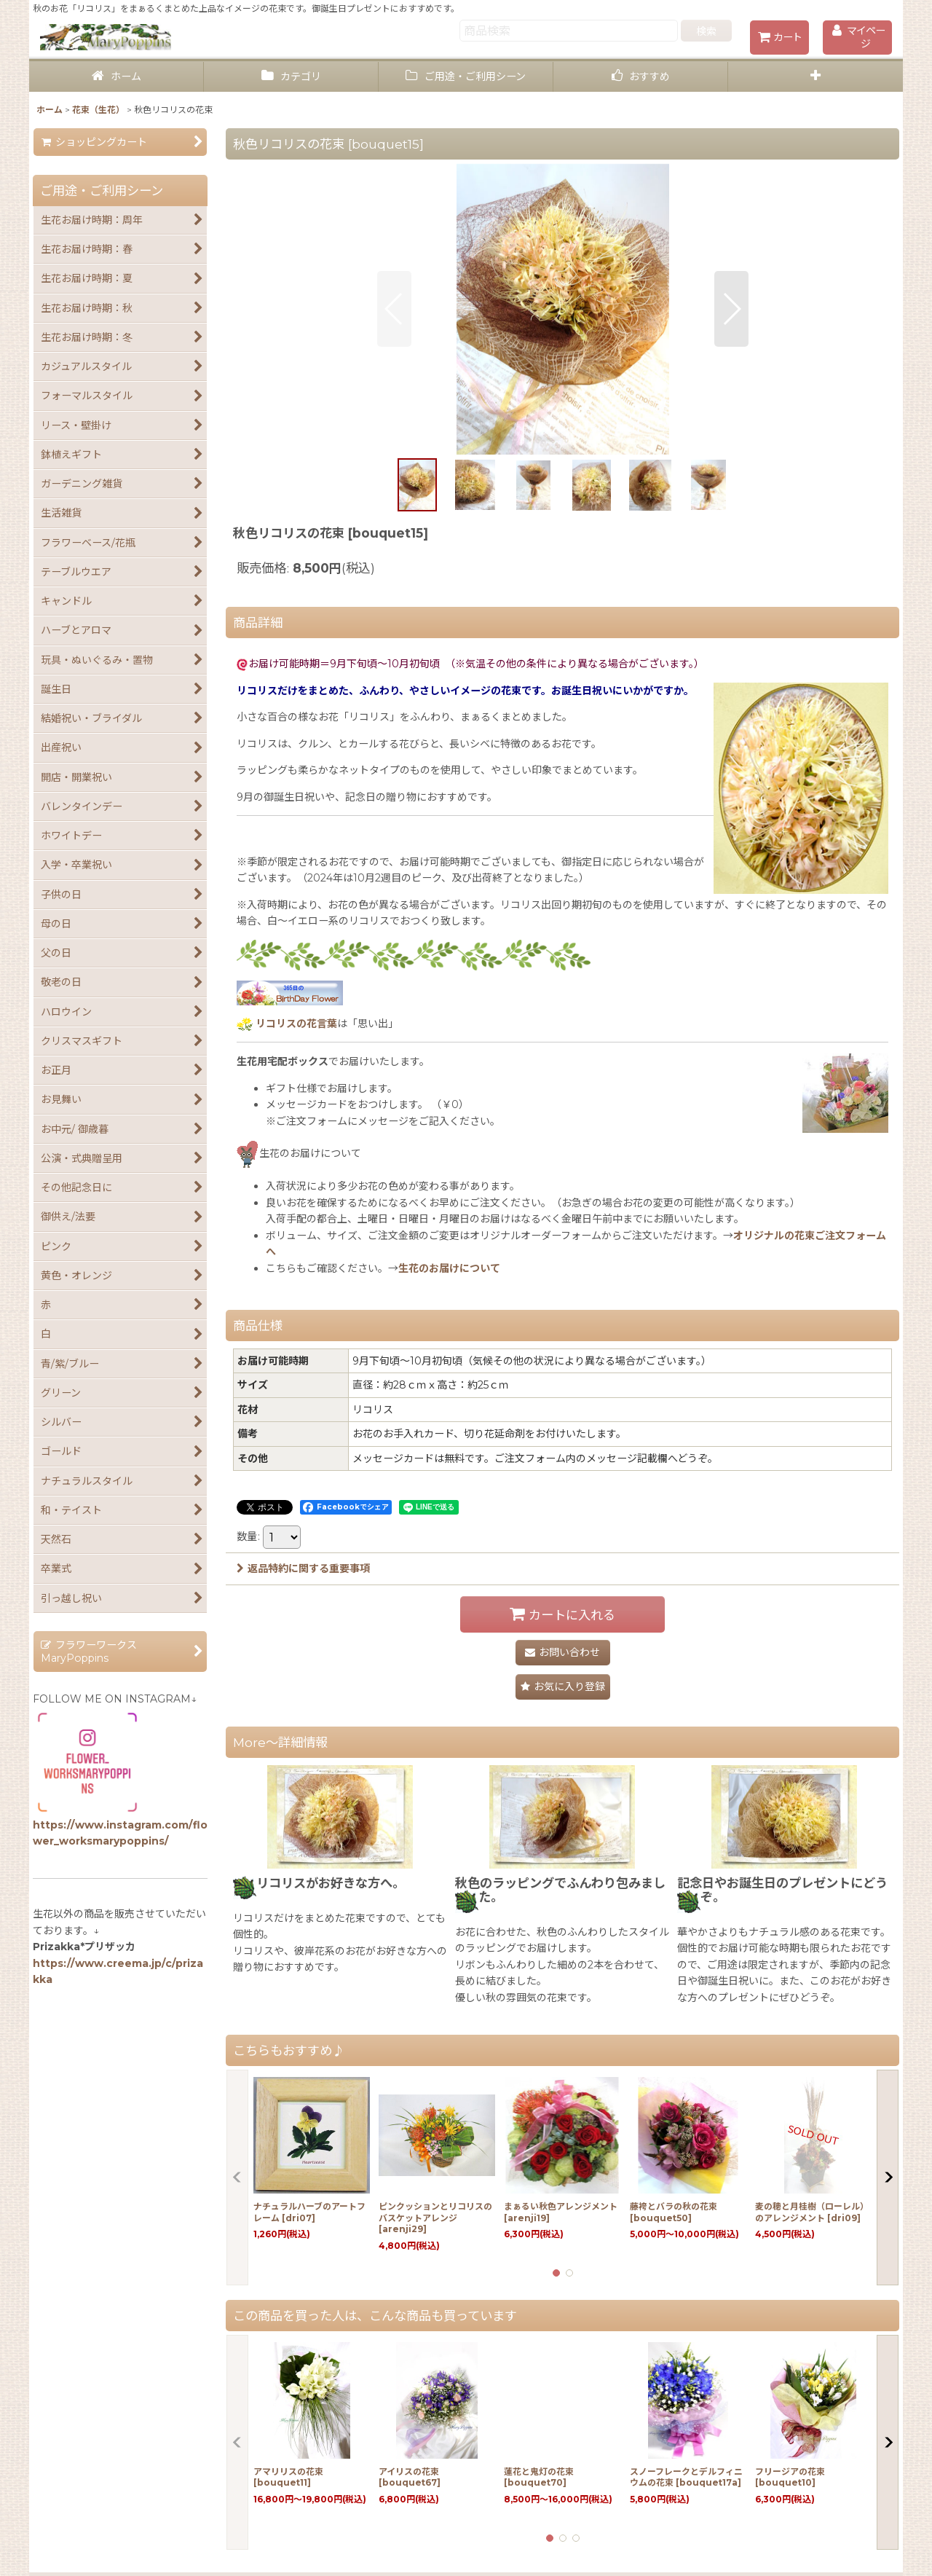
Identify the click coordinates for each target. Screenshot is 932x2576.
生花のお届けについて (449, 1268)
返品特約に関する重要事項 (303, 1568)
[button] (815, 77)
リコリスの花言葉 (296, 1023)
